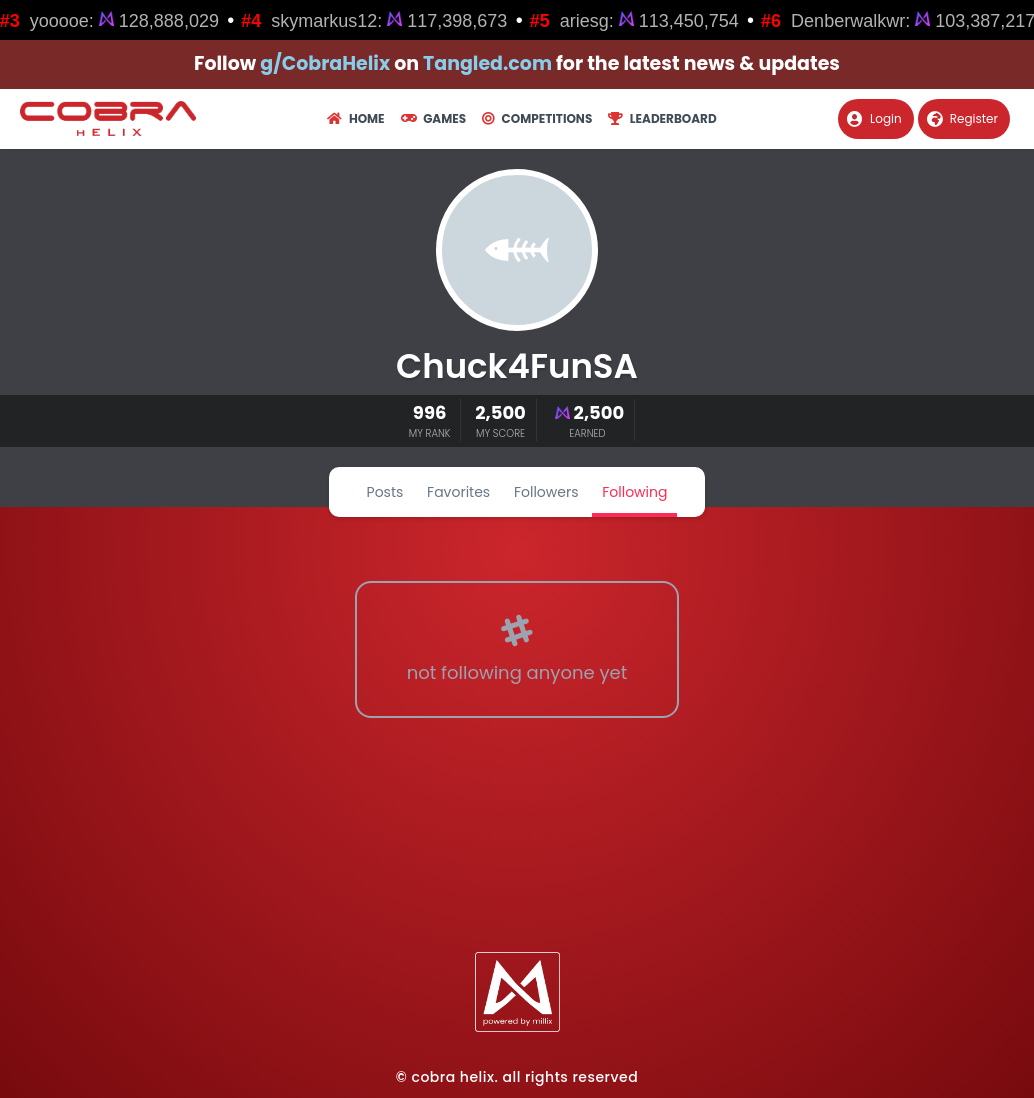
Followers (546, 492)
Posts (385, 492)
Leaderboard (662, 118)
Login (874, 118)
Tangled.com (487, 63)
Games (433, 118)
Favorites (458, 492)
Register (962, 118)
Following (634, 492)
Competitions (537, 118)
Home (355, 118)
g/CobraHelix (325, 63)
